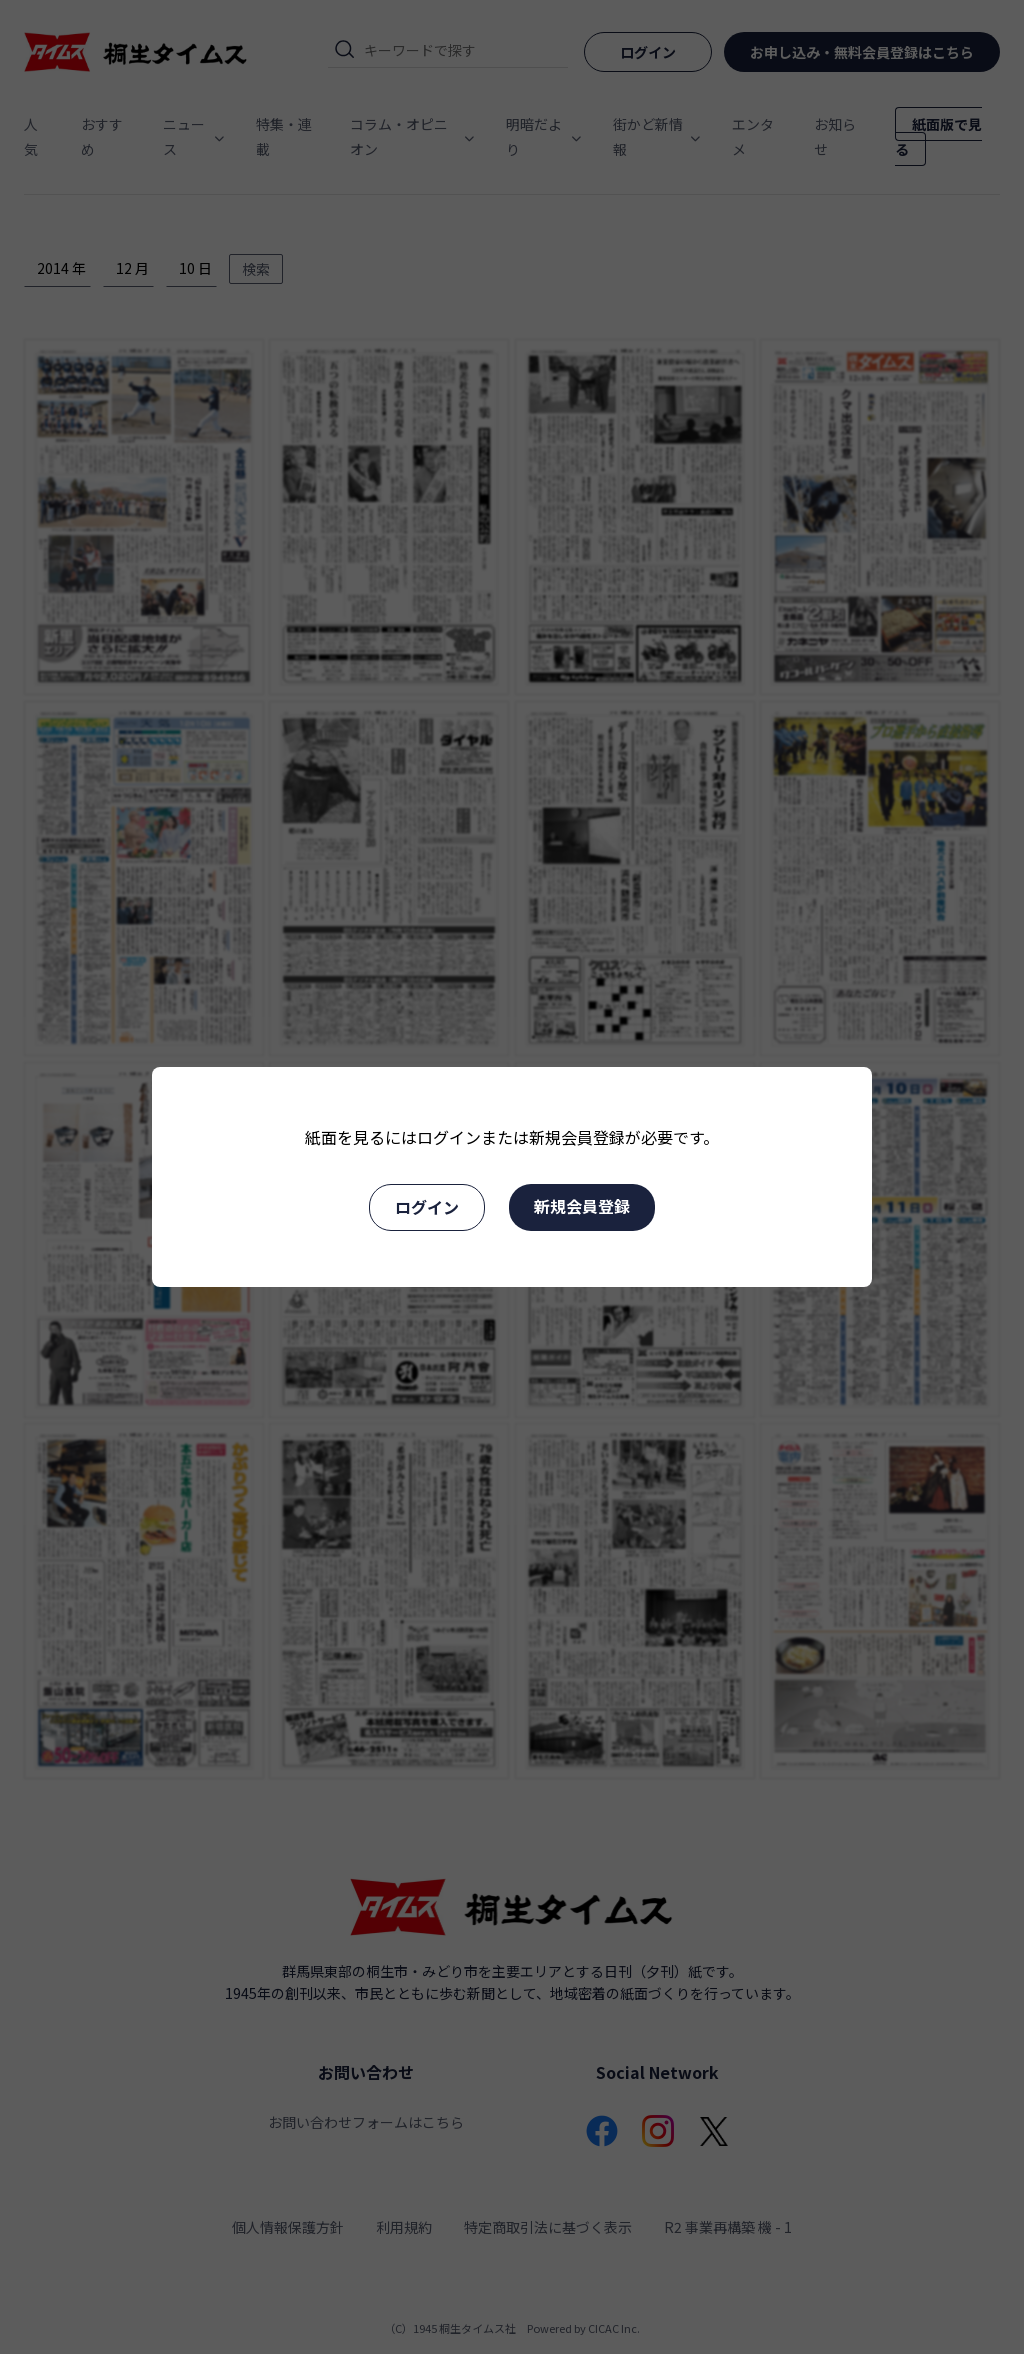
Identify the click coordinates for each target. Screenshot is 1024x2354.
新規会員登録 (582, 1206)
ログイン (427, 1207)
